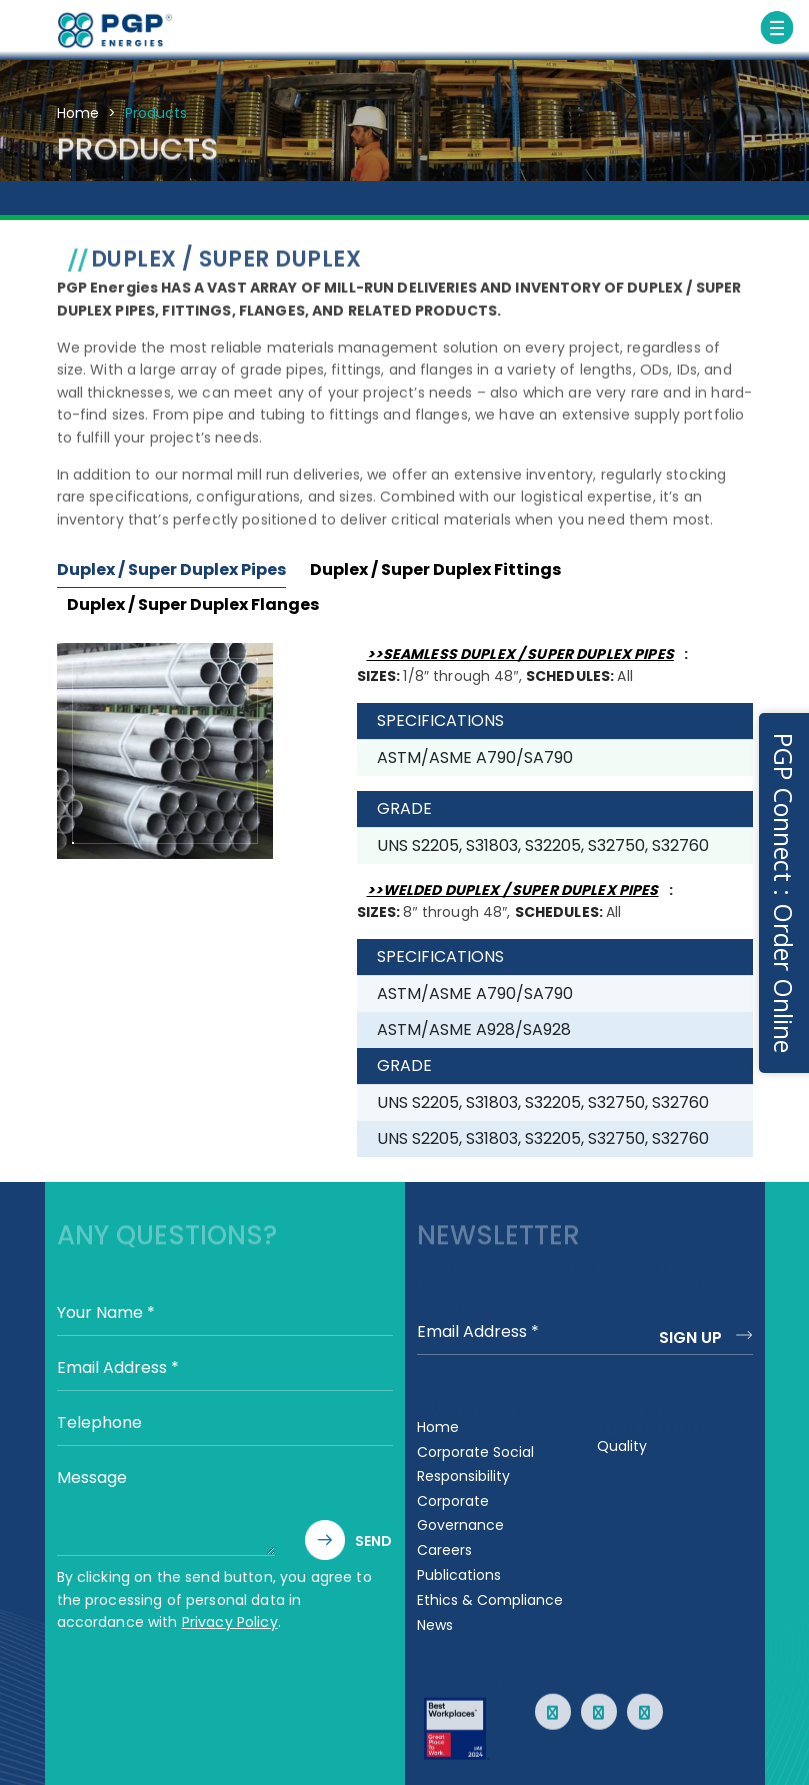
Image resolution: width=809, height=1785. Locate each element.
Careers (444, 1550)
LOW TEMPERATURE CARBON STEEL (292, 212)
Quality (622, 1446)
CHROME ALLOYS (639, 204)
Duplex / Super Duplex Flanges (193, 604)
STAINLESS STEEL (153, 204)
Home (78, 113)
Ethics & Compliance (490, 1600)
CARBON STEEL (62, 200)
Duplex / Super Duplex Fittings (435, 569)
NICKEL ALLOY (553, 200)
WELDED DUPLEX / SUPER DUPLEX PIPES (521, 890)
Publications (459, 1575)
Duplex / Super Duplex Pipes (171, 569)
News (435, 1625)
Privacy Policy (230, 1622)
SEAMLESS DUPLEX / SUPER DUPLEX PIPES (528, 654)
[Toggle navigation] (777, 28)
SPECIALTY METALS (738, 212)
